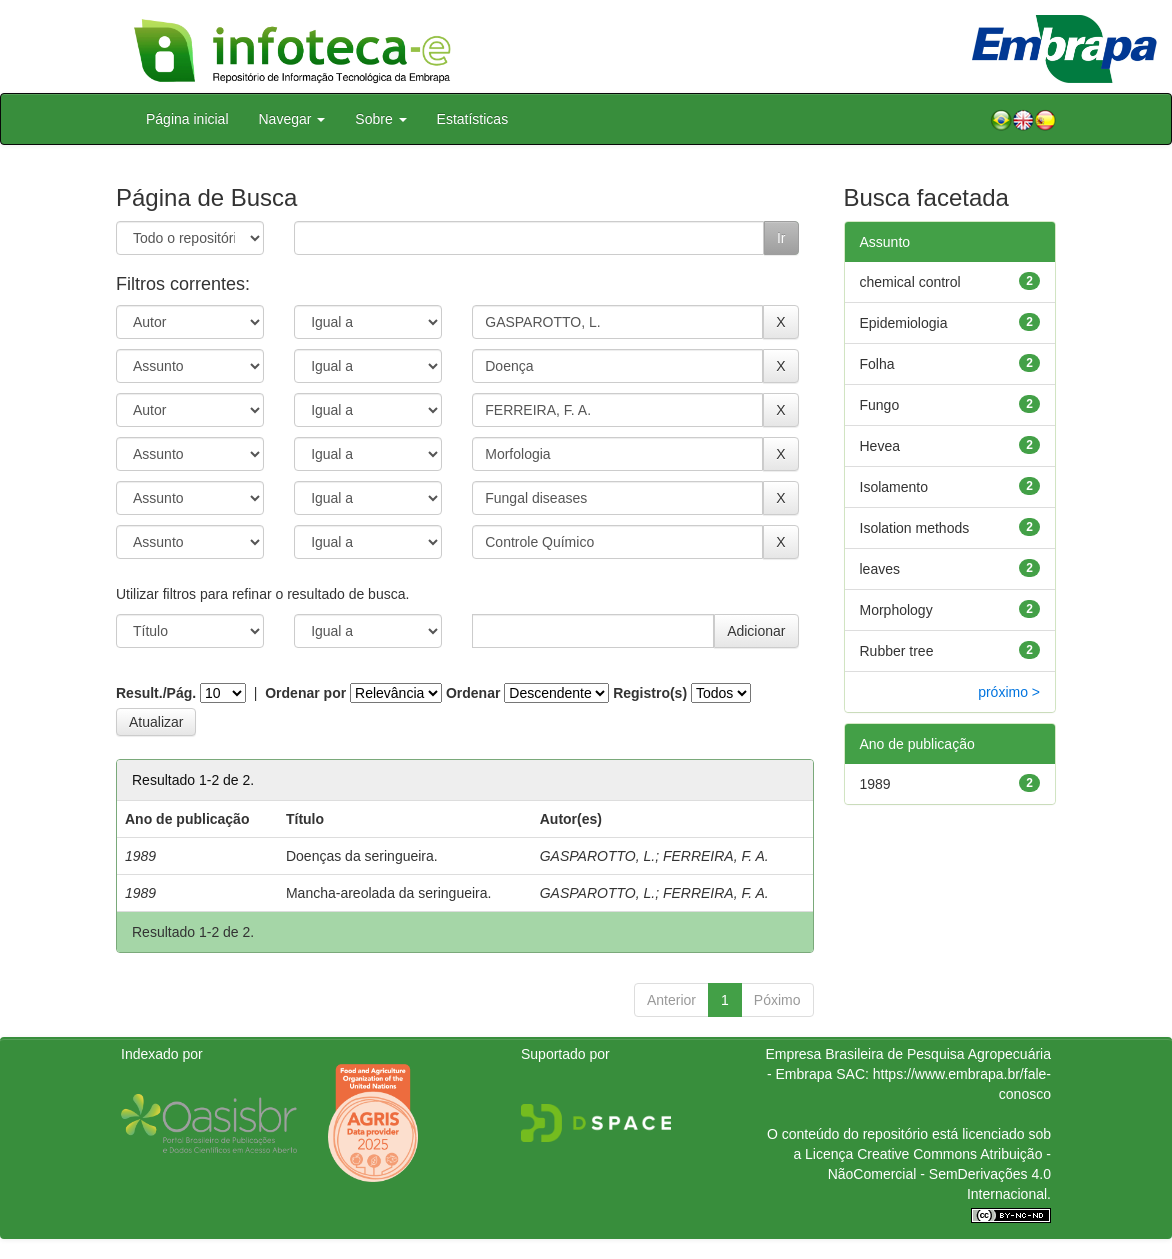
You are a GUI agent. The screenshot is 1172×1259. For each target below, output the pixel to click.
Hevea (880, 446)
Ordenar (473, 693)
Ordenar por (305, 693)
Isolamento (894, 487)
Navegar (292, 119)
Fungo (880, 405)
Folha (877, 364)
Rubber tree (897, 651)
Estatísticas (473, 119)
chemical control (910, 282)
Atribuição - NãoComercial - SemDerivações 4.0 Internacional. (939, 1174)
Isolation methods (915, 528)
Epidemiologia (904, 323)
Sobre (380, 119)
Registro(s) (650, 693)
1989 (875, 784)
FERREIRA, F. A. (716, 856)
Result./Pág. (156, 693)
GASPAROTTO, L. (597, 856)
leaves (880, 569)
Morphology (896, 610)
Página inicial (187, 119)
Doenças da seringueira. (362, 856)
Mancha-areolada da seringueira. (388, 893)
